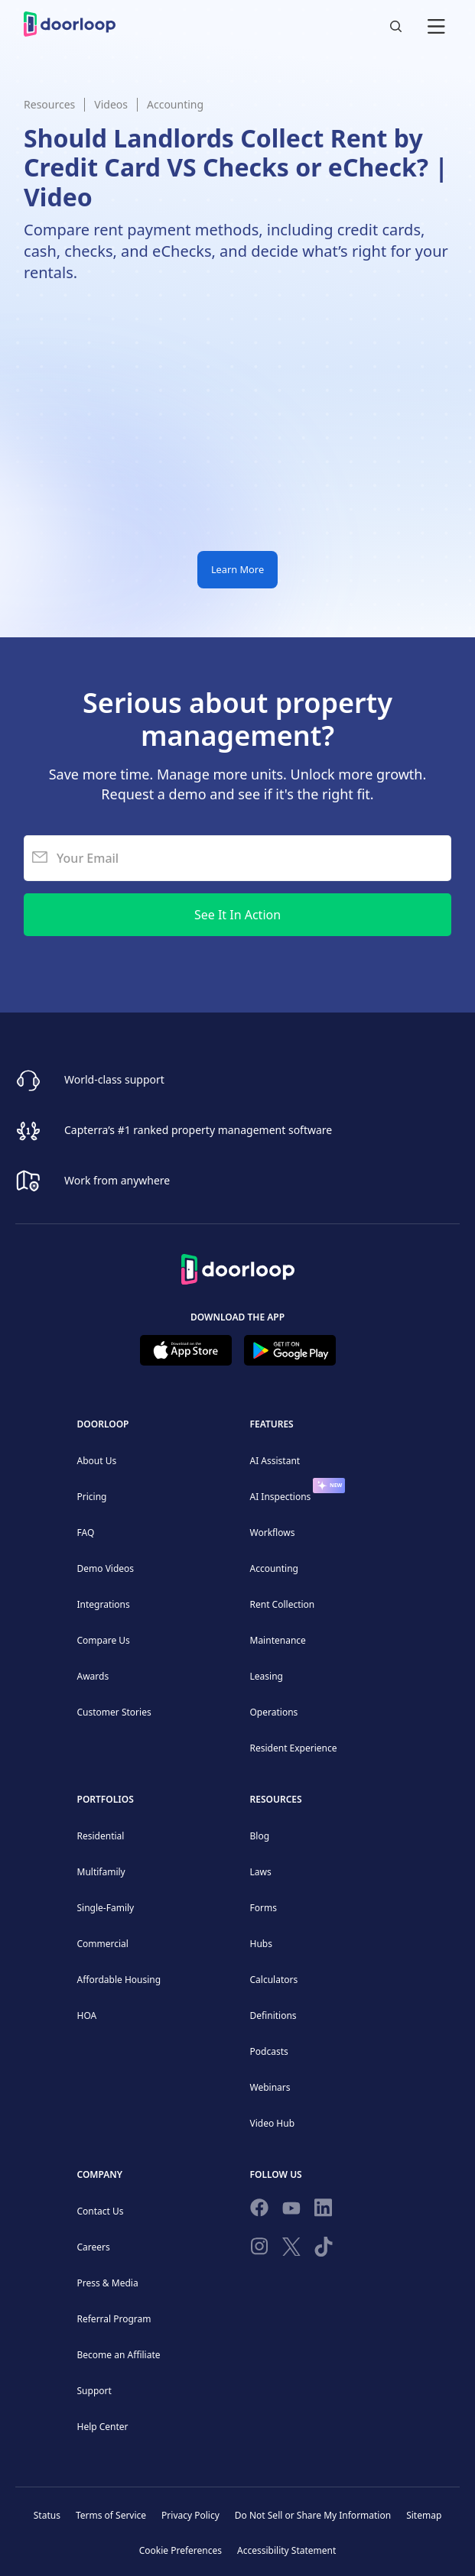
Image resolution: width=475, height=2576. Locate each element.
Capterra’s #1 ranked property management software (198, 1130)
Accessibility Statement (286, 2550)
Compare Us (103, 1640)
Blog (260, 1835)
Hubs (261, 1943)
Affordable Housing (119, 1979)
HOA (87, 2015)
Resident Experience (293, 1748)
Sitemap (423, 2515)
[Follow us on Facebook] (259, 2211)
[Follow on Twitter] (291, 2249)
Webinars (270, 2087)
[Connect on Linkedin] (323, 2211)
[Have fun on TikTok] (323, 2250)
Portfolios (105, 1799)
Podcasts (269, 2051)
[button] (436, 24)
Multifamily (101, 1871)
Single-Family (106, 1907)
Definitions (273, 2015)
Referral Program (114, 2318)
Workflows (272, 1532)
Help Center (103, 2426)
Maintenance (278, 1640)
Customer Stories (114, 1712)
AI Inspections (280, 1496)
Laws (261, 1871)
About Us (97, 1460)
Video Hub (272, 2123)
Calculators (274, 1979)
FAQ (86, 1532)
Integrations (103, 1604)
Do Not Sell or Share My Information (313, 2515)
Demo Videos (106, 1568)
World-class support (114, 1079)
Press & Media (107, 2282)
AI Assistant (275, 1460)
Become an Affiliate (119, 2354)
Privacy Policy (190, 2515)
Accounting (175, 104)
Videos (111, 104)
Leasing (266, 1676)
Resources (49, 104)
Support (94, 2390)
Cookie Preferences (180, 2550)
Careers (93, 2247)
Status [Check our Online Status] (47, 2515)
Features (272, 1424)
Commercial (103, 1943)
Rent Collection (282, 1604)
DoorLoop (103, 1424)
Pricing (92, 1496)
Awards (93, 1676)
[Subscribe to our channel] (291, 2211)
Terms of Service (111, 2515)
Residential (101, 1835)
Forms (263, 1907)
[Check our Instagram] (259, 2249)
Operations (274, 1712)
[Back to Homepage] (237, 1267)
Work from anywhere (117, 1180)
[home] (69, 24)
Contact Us (100, 2211)
